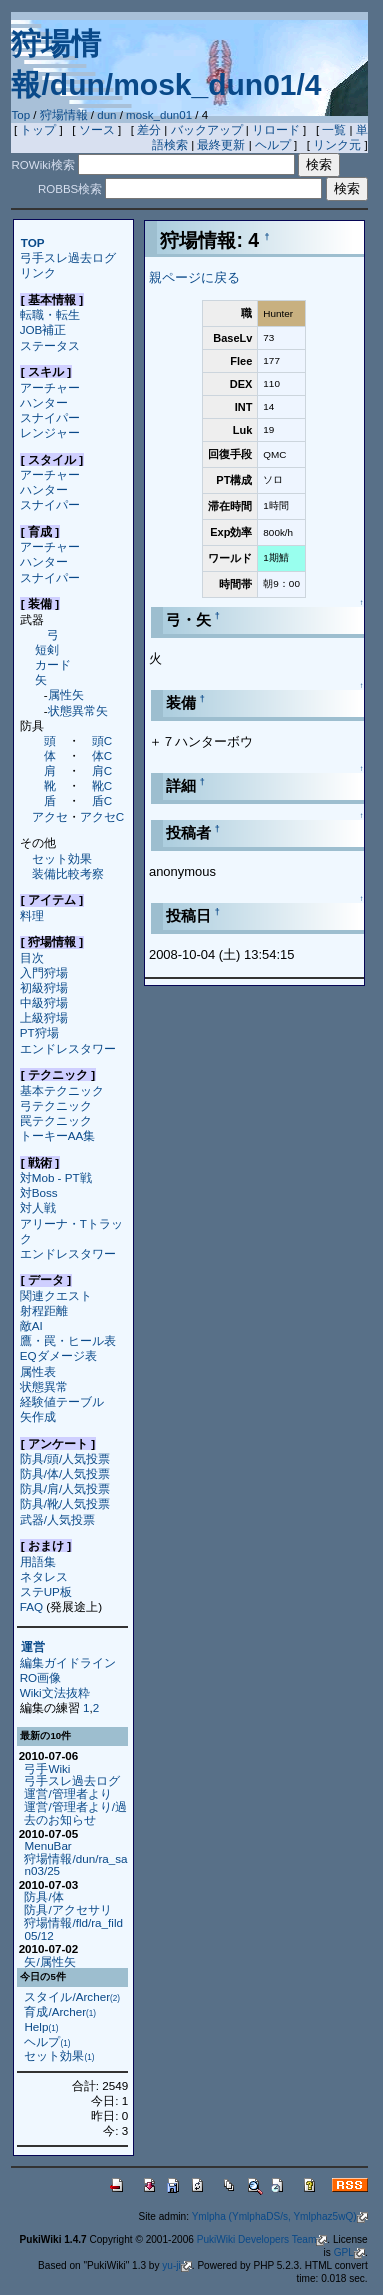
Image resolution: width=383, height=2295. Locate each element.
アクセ (50, 816)
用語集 (38, 1561)
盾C (102, 800)
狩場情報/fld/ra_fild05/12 (73, 1929)
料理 (32, 915)
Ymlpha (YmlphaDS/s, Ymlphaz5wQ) (280, 2216)
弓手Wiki (47, 1768)
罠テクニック (56, 1120)
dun (106, 115)
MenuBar (47, 1845)
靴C (102, 785)
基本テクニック (62, 1090)
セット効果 (62, 858)
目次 (32, 957)
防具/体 (43, 1896)
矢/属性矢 (49, 1961)
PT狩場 (39, 1032)
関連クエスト (56, 1295)
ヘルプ (273, 145)
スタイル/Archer (72, 1996)
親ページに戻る (194, 277)
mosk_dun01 (159, 115)
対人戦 (38, 1207)
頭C (102, 740)
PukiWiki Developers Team (262, 2239)
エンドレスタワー (68, 1048)
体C (102, 755)
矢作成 (38, 1416)
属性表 (38, 1371)
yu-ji (176, 2265)
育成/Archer (60, 2011)
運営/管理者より (67, 1793)
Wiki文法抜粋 (55, 1692)
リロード (276, 130)
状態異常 (44, 1386)
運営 (33, 1647)
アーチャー (50, 387)
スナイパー (50, 417)
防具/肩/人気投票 (65, 1488)
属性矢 (66, 694)
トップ (38, 130)
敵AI (31, 1325)
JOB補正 (43, 329)
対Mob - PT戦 (56, 1177)
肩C (102, 770)
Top (20, 115)
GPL (349, 2252)
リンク (38, 272)
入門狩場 (44, 972)
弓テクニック (56, 1105)
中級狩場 (44, 1002)
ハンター (44, 402)
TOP (33, 242)
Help (41, 2026)
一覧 (334, 130)
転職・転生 (50, 314)
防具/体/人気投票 (65, 1473)
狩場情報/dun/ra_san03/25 (75, 1865)
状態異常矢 (78, 710)
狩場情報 (64, 115)
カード (53, 664)
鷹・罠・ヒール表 (68, 1340)
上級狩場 (44, 1017)
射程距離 (44, 1310)
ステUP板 (46, 1591)
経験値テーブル (62, 1401)
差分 (149, 130)
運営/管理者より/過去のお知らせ (75, 1813)
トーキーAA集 (58, 1135)
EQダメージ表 (58, 1355)
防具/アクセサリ (67, 1909)
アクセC (102, 816)
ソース (97, 130)
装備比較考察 (68, 873)
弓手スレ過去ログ (68, 257)
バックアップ (207, 130)
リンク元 (337, 145)
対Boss (39, 1192)
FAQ (31, 1606)
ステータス (50, 345)
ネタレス (44, 1576)
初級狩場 (44, 987)
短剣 (47, 649)
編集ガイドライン (68, 1662)
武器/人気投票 (57, 1519)
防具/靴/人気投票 (65, 1503)
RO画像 (40, 1677)
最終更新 (221, 145)
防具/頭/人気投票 (65, 1458)
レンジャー (50, 432)
